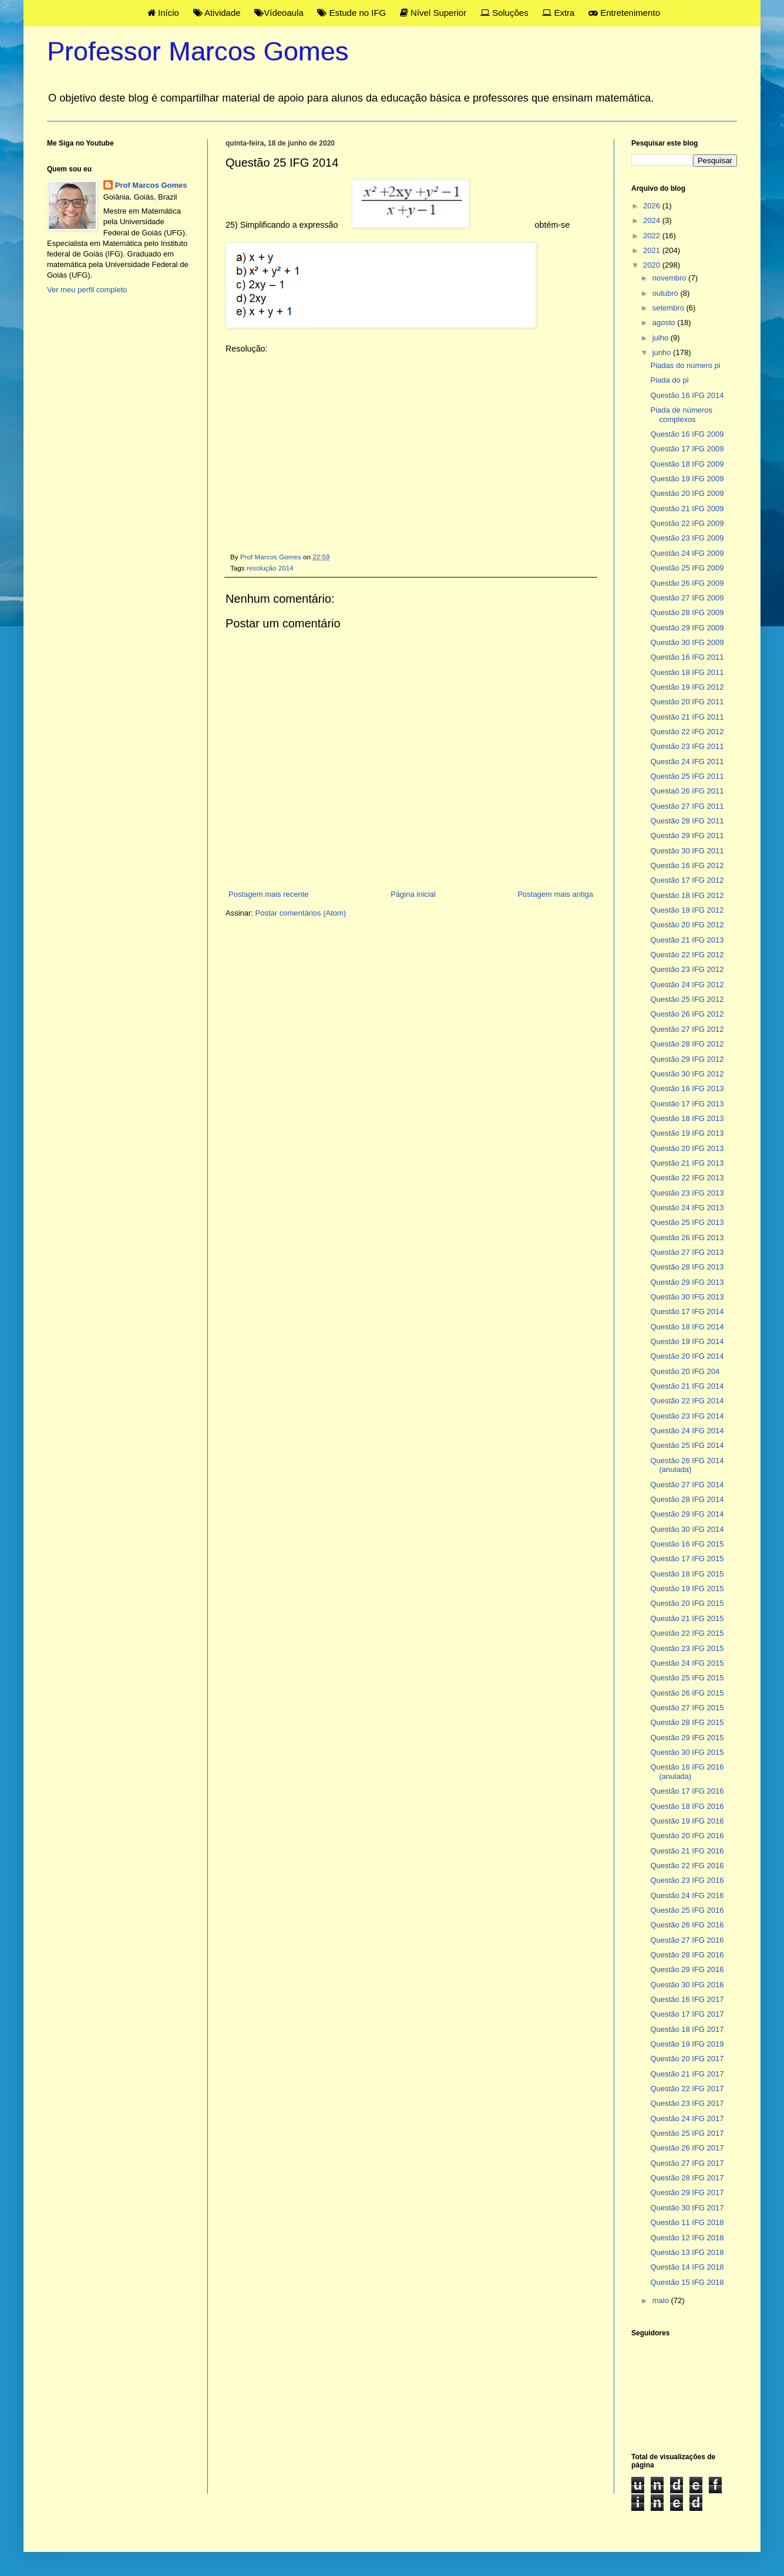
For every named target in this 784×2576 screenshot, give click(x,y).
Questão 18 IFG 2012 (687, 895)
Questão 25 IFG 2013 (687, 1222)
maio (661, 2300)
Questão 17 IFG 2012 (687, 880)
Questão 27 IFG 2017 (687, 2163)
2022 (652, 235)
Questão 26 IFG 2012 (687, 1014)
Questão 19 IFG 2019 (687, 2044)
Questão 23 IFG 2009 (687, 538)
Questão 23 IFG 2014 (687, 1416)
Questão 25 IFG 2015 (687, 1677)
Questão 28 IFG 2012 (687, 1043)
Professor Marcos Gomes (198, 51)
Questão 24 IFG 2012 (687, 984)
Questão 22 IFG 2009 (687, 523)
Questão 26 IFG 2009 (687, 583)
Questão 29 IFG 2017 (687, 2192)
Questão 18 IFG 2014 (687, 1326)
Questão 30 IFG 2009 (687, 642)
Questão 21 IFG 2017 (687, 2073)
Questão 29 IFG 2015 (687, 1737)
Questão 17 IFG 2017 (687, 2014)
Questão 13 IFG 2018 (687, 2252)
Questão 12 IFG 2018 (687, 2237)
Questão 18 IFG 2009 (687, 464)
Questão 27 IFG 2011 (687, 806)
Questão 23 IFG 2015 (687, 1648)
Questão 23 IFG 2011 (687, 746)
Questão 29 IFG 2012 (687, 1059)
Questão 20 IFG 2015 (687, 1603)
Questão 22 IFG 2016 (687, 1865)
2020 (652, 265)
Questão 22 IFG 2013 (687, 1177)
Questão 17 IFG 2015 (687, 1558)
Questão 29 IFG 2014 (687, 1514)
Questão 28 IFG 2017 (687, 2177)
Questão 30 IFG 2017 (687, 2207)
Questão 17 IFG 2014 (687, 1311)
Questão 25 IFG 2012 (687, 999)
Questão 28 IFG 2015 (687, 1722)
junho (662, 352)
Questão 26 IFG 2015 (687, 1693)
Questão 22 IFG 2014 (687, 1400)
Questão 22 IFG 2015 (687, 1633)
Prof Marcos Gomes (151, 185)
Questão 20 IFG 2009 (687, 493)
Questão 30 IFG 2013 (687, 1296)
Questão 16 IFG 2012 (687, 865)
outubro (666, 293)
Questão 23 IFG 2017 (687, 2103)
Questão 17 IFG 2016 (687, 1791)
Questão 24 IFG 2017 (687, 2118)
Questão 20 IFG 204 (684, 1371)
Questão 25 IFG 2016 (687, 1910)
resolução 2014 (270, 568)
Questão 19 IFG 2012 (687, 687)
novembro (670, 278)
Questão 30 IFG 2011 (687, 850)
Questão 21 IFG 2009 (687, 508)
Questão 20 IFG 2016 (687, 1835)
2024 (652, 220)
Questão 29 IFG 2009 (687, 627)
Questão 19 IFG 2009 (687, 478)
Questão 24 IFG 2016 (687, 1895)
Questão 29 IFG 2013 (687, 1282)
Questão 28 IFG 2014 (687, 1499)
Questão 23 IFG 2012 (687, 969)
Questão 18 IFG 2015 (687, 1573)
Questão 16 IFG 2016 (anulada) (687, 1772)
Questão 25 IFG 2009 (687, 567)
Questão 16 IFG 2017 (687, 1999)
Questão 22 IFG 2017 (687, 2088)
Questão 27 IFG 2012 (687, 1029)
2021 (652, 250)
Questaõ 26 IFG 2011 (687, 790)
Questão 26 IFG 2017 (687, 2147)
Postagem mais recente (268, 894)
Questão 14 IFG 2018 (687, 2267)
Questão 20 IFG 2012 (687, 924)
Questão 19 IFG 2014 (687, 1341)
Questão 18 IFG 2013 (687, 1118)
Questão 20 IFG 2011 (687, 701)
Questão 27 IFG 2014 (687, 1484)
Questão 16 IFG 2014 (687, 395)
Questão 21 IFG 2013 (687, 940)
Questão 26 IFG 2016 (687, 1924)
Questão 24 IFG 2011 (687, 761)
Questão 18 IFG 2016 (687, 1806)
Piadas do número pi (685, 365)
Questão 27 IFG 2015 (687, 1707)
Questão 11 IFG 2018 (687, 2222)
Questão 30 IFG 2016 (687, 1984)
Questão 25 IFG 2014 (687, 1445)
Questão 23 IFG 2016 (687, 1880)
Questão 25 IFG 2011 (687, 776)
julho (661, 337)
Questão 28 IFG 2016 (687, 1954)
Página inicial (413, 894)
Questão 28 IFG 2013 (687, 1266)
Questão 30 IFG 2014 (687, 1529)
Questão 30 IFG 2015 (687, 1752)
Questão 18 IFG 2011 (687, 672)
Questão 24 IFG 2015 (687, 1663)
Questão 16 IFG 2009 (687, 434)
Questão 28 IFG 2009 (687, 612)
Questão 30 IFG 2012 (687, 1073)
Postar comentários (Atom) (300, 913)
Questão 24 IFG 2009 (687, 553)
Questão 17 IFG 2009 (687, 448)
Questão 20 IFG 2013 (687, 1148)
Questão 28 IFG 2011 (687, 820)
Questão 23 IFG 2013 (687, 1193)
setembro (669, 307)
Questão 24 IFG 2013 (687, 1207)
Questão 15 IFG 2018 (687, 2282)
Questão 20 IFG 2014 (687, 1356)
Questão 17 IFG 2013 (687, 1103)
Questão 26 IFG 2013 (687, 1237)
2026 (652, 205)
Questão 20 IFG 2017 (687, 2058)
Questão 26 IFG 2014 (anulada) (687, 1465)
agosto (665, 322)
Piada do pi (669, 380)
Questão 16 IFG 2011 (687, 657)
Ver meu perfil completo (87, 289)
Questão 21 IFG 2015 (687, 1618)
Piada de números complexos (681, 415)
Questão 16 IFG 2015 (687, 1543)
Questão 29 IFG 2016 (687, 1969)
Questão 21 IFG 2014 (687, 1386)
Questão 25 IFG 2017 (687, 2133)
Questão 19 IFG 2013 (687, 1133)
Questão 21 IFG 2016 (687, 1850)
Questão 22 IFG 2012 (687, 731)
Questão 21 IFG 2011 (687, 717)
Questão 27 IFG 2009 (687, 597)
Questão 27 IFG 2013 (687, 1252)
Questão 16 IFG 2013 (687, 1088)
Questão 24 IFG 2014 (687, 1430)
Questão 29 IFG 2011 (687, 835)
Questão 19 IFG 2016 (687, 1821)
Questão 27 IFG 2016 (687, 1940)
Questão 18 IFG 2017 (687, 2029)
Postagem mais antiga (555, 894)
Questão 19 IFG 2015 (687, 1588)
